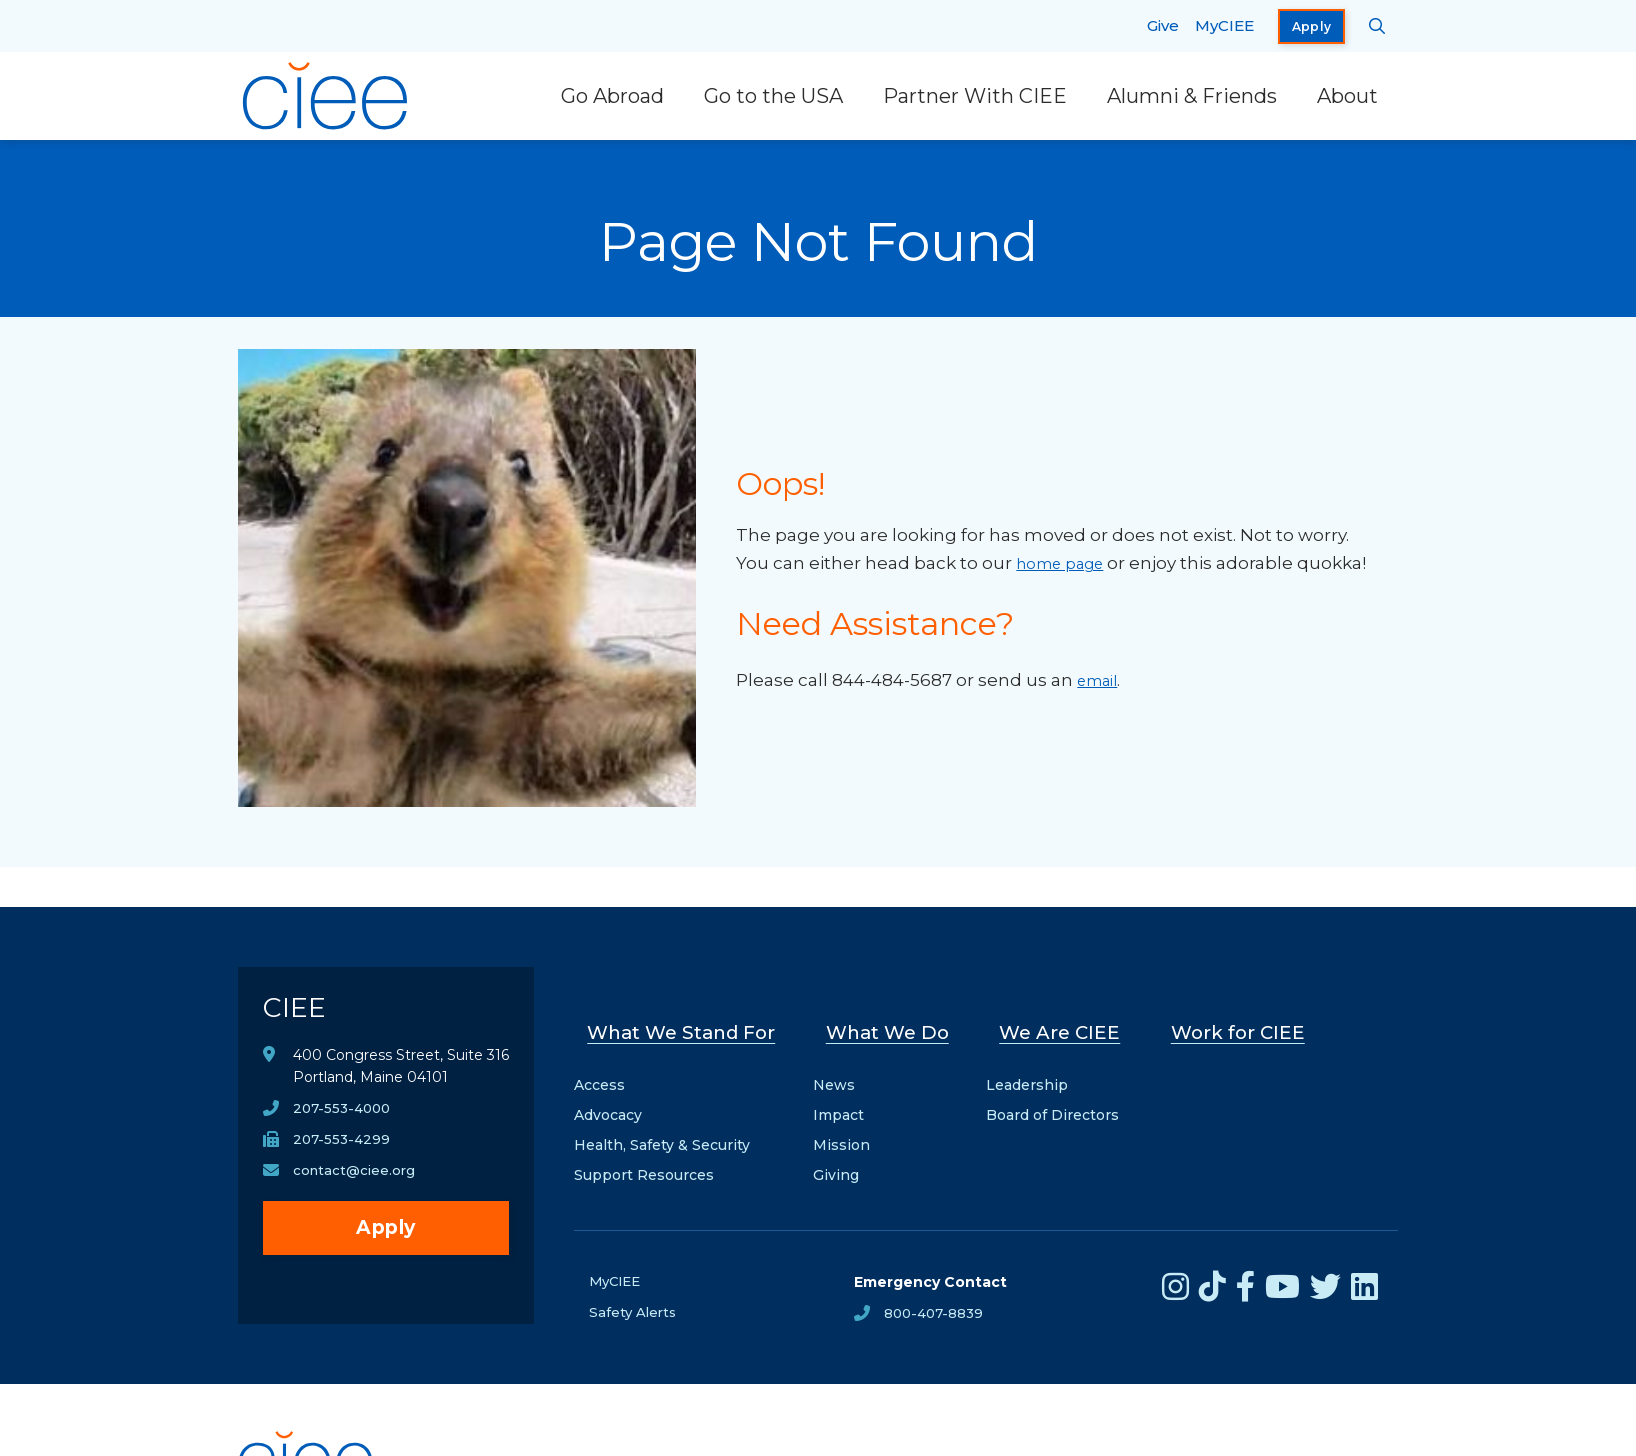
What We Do (892, 1024)
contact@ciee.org (356, 1185)
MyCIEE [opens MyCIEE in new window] (1224, 25)
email (1101, 694)
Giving (843, 1157)
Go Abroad (612, 96)
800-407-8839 (936, 1296)
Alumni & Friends (1192, 96)
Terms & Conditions (849, 1445)
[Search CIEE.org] (1377, 26)
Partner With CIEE (975, 96)
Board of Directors (1055, 1097)
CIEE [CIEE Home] (301, 1013)
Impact (845, 1097)
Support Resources (644, 1157)
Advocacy (608, 1097)
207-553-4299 (343, 1153)
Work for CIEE (1229, 1024)
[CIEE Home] (328, 96)
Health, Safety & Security (662, 1127)
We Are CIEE (1058, 1024)
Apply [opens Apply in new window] (1312, 26)
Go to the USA (773, 96)
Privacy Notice (707, 1445)
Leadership (1030, 1067)
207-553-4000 (344, 1121)
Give (1163, 25)
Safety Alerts (634, 1296)
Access (599, 1067)
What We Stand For (685, 1024)
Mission (848, 1127)
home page (1067, 549)
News (841, 1067)
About (1347, 96)
